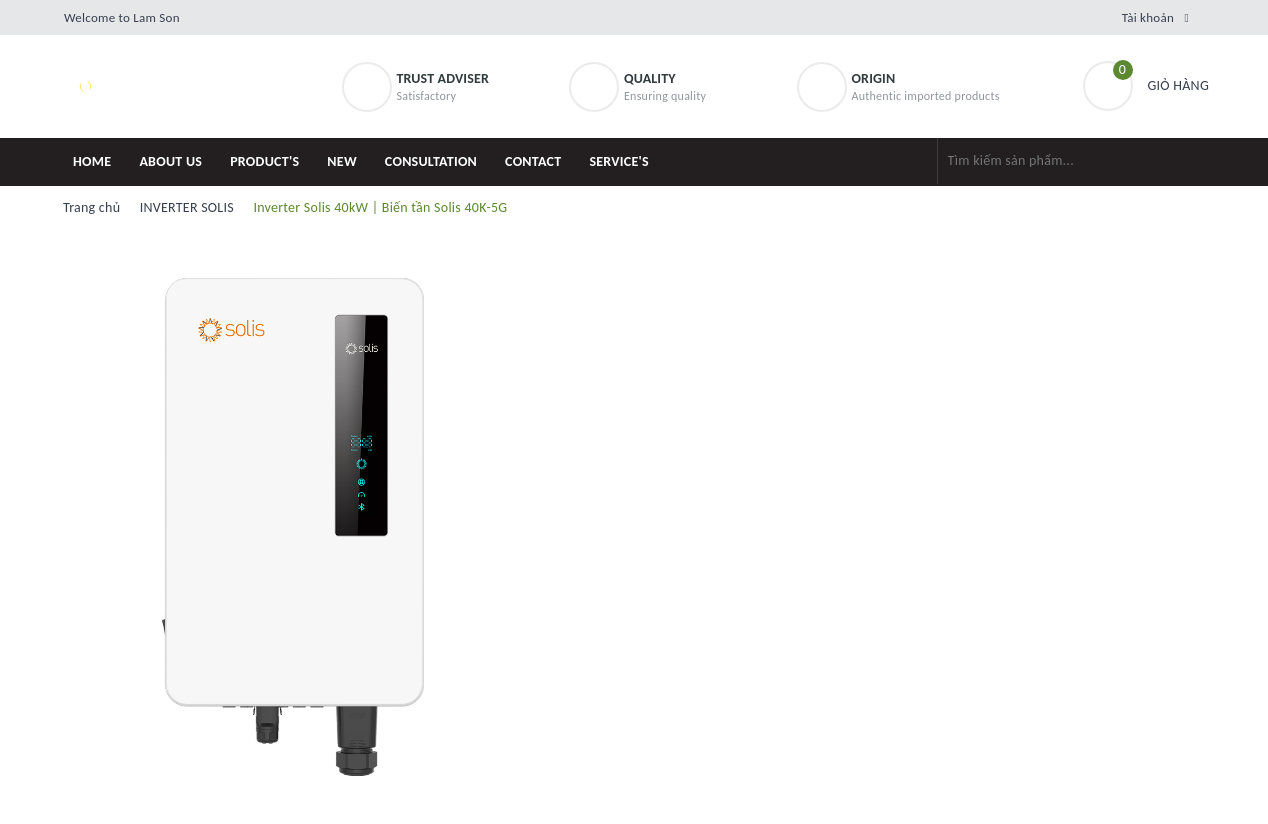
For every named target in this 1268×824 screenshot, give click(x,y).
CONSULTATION (431, 161)
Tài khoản (1148, 17)
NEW (342, 161)
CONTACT (533, 161)
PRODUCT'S (264, 161)
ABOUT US (170, 161)
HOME (92, 161)
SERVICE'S (619, 161)
